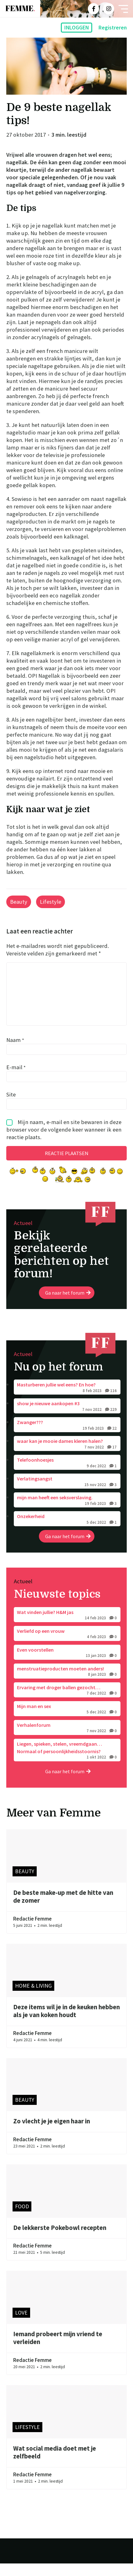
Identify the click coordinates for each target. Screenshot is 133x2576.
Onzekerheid (67, 1532)
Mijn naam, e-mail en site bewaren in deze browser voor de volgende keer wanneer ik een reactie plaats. (63, 1142)
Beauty (18, 901)
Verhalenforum (67, 1740)
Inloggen (76, 27)
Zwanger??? (67, 1438)
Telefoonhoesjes (67, 1475)
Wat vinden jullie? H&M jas (67, 1628)
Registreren (112, 27)
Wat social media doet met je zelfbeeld (54, 2465)
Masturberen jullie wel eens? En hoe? (67, 1400)
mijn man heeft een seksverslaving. (67, 1513)
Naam (15, 1052)
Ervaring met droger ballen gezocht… (67, 1703)
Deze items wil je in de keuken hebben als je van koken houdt (66, 2024)
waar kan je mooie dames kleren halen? (67, 1456)
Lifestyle (50, 901)
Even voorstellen (67, 1665)
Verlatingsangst (67, 1494)
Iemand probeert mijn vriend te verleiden (57, 2350)
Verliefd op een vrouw (67, 1646)
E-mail (16, 1079)
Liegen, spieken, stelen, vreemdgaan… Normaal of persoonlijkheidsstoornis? (67, 1763)
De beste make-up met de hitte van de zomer (63, 1909)
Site (11, 1107)
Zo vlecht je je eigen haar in (51, 2134)
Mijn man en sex (67, 1722)
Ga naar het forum (68, 1305)
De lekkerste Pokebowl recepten (59, 2240)
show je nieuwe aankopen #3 (67, 1419)
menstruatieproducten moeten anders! (67, 1684)
